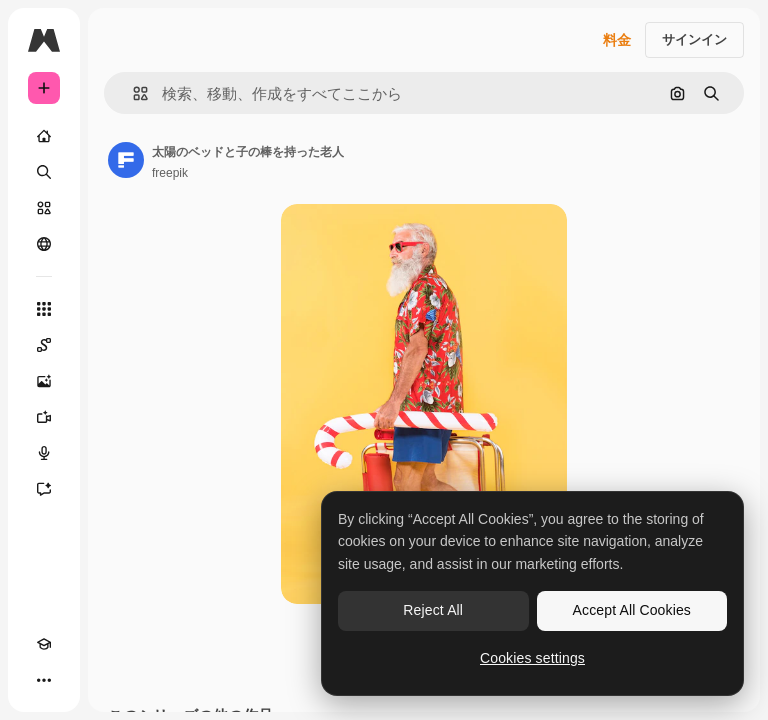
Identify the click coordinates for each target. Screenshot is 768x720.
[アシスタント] (44, 489)
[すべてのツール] (44, 309)
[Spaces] (44, 345)
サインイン (694, 39)
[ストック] (44, 208)
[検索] (44, 172)
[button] (132, 93)
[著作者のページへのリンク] (126, 160)
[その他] (44, 680)
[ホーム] (44, 136)
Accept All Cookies (632, 610)
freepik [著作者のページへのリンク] (170, 173)
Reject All (433, 610)
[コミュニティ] (44, 244)
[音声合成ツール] (44, 453)
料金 (617, 40)
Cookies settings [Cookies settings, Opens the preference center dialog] (532, 658)
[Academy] (44, 644)
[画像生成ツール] (44, 381)
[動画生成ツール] (44, 417)
